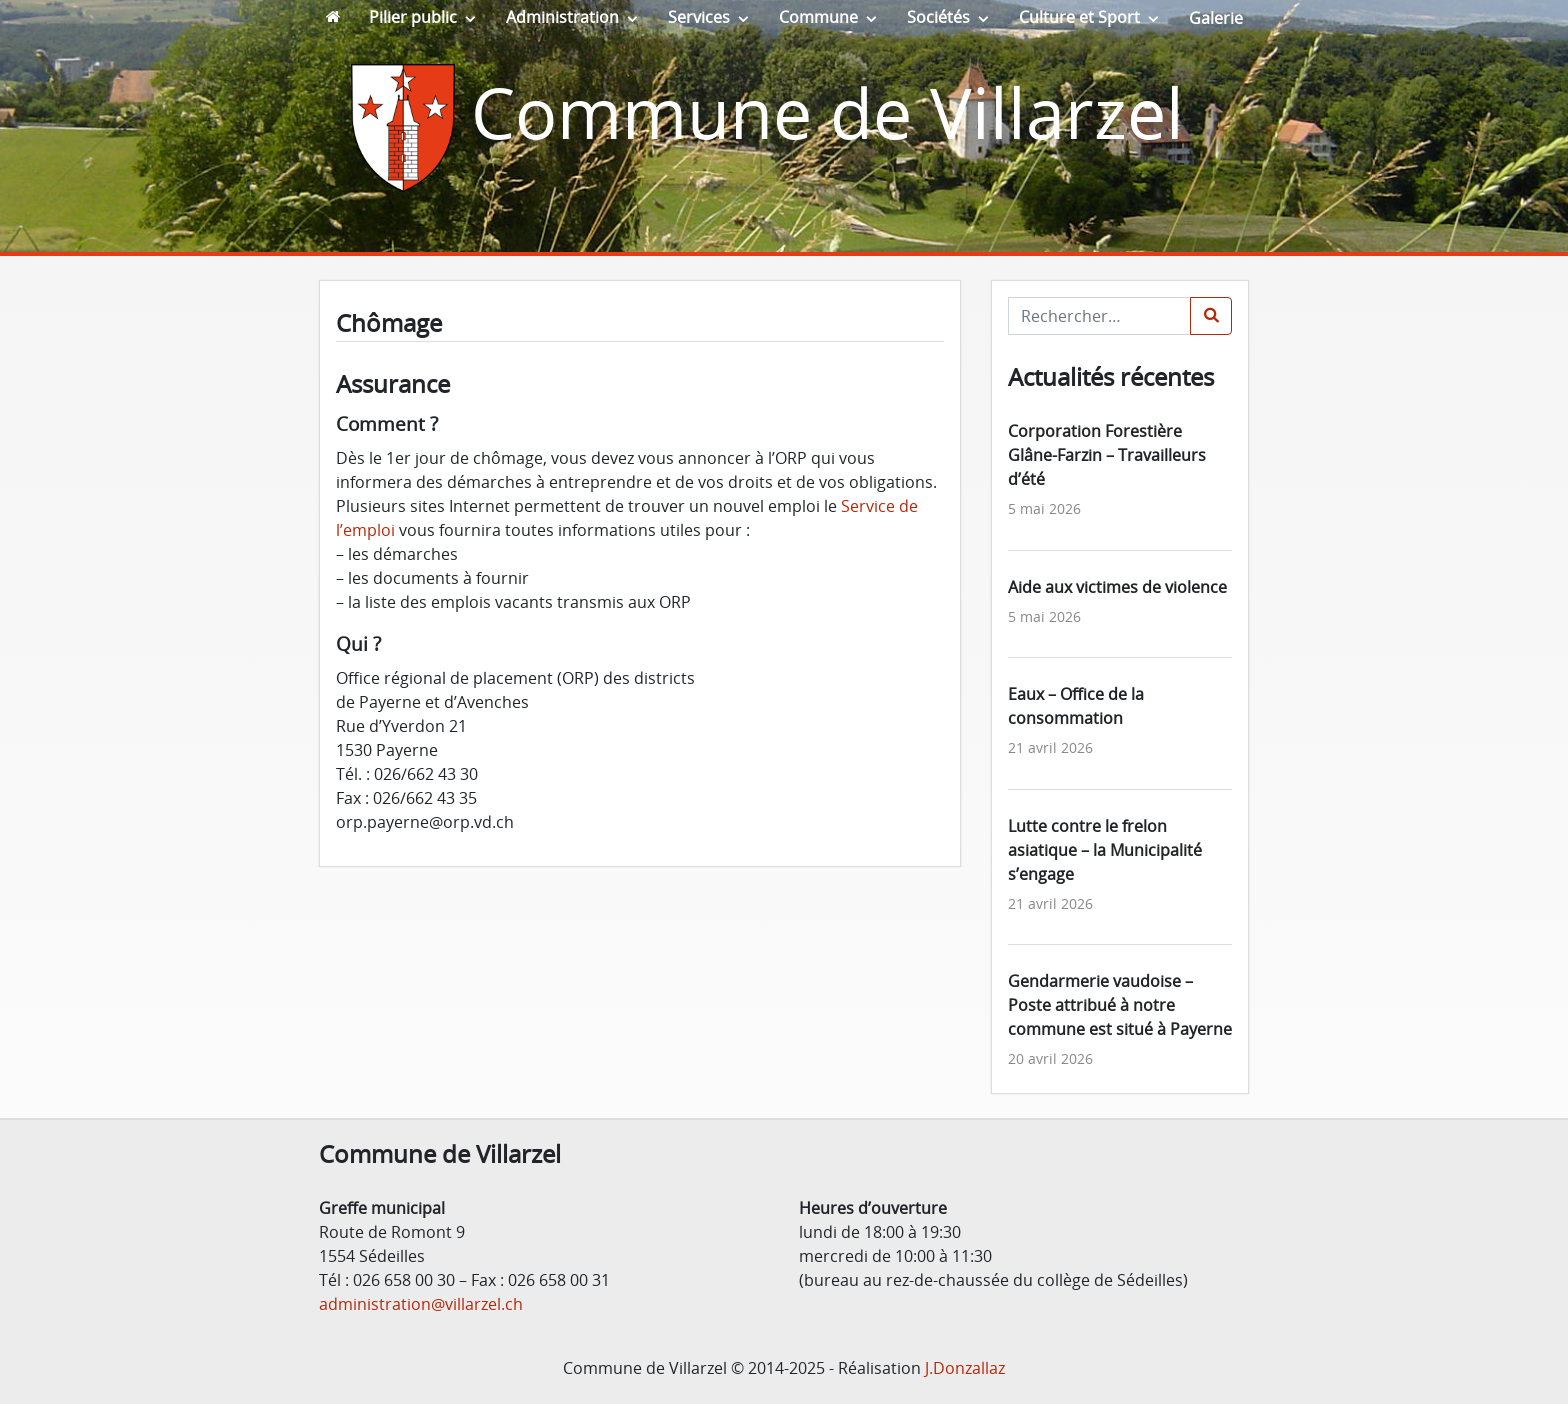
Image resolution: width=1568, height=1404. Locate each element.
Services (699, 17)
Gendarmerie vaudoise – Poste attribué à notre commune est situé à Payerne (1120, 1005)
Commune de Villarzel (827, 112)
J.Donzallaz (965, 1368)
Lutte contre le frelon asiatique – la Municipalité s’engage (1105, 850)
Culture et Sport (1079, 17)
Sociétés (938, 17)
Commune (818, 17)
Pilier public (413, 17)
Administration (562, 17)
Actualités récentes (1111, 376)
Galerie (1216, 18)
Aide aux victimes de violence (1117, 587)
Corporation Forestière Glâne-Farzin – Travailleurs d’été (1107, 455)
